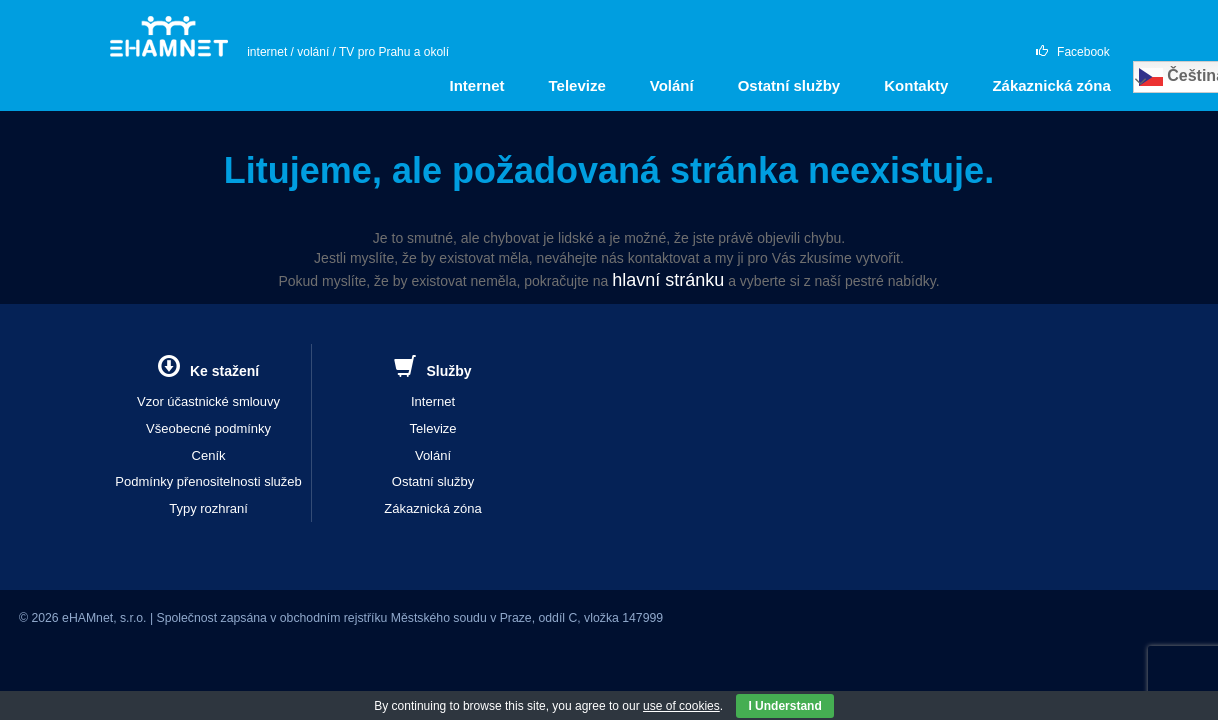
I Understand (784, 706)
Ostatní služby (789, 85)
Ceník (209, 455)
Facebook (1073, 52)
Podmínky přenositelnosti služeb (208, 481)
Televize (577, 85)
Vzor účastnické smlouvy (208, 401)
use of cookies (681, 706)
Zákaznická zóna (1051, 85)
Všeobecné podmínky (208, 428)
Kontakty (916, 85)
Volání (672, 85)
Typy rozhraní (208, 508)
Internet (477, 85)
